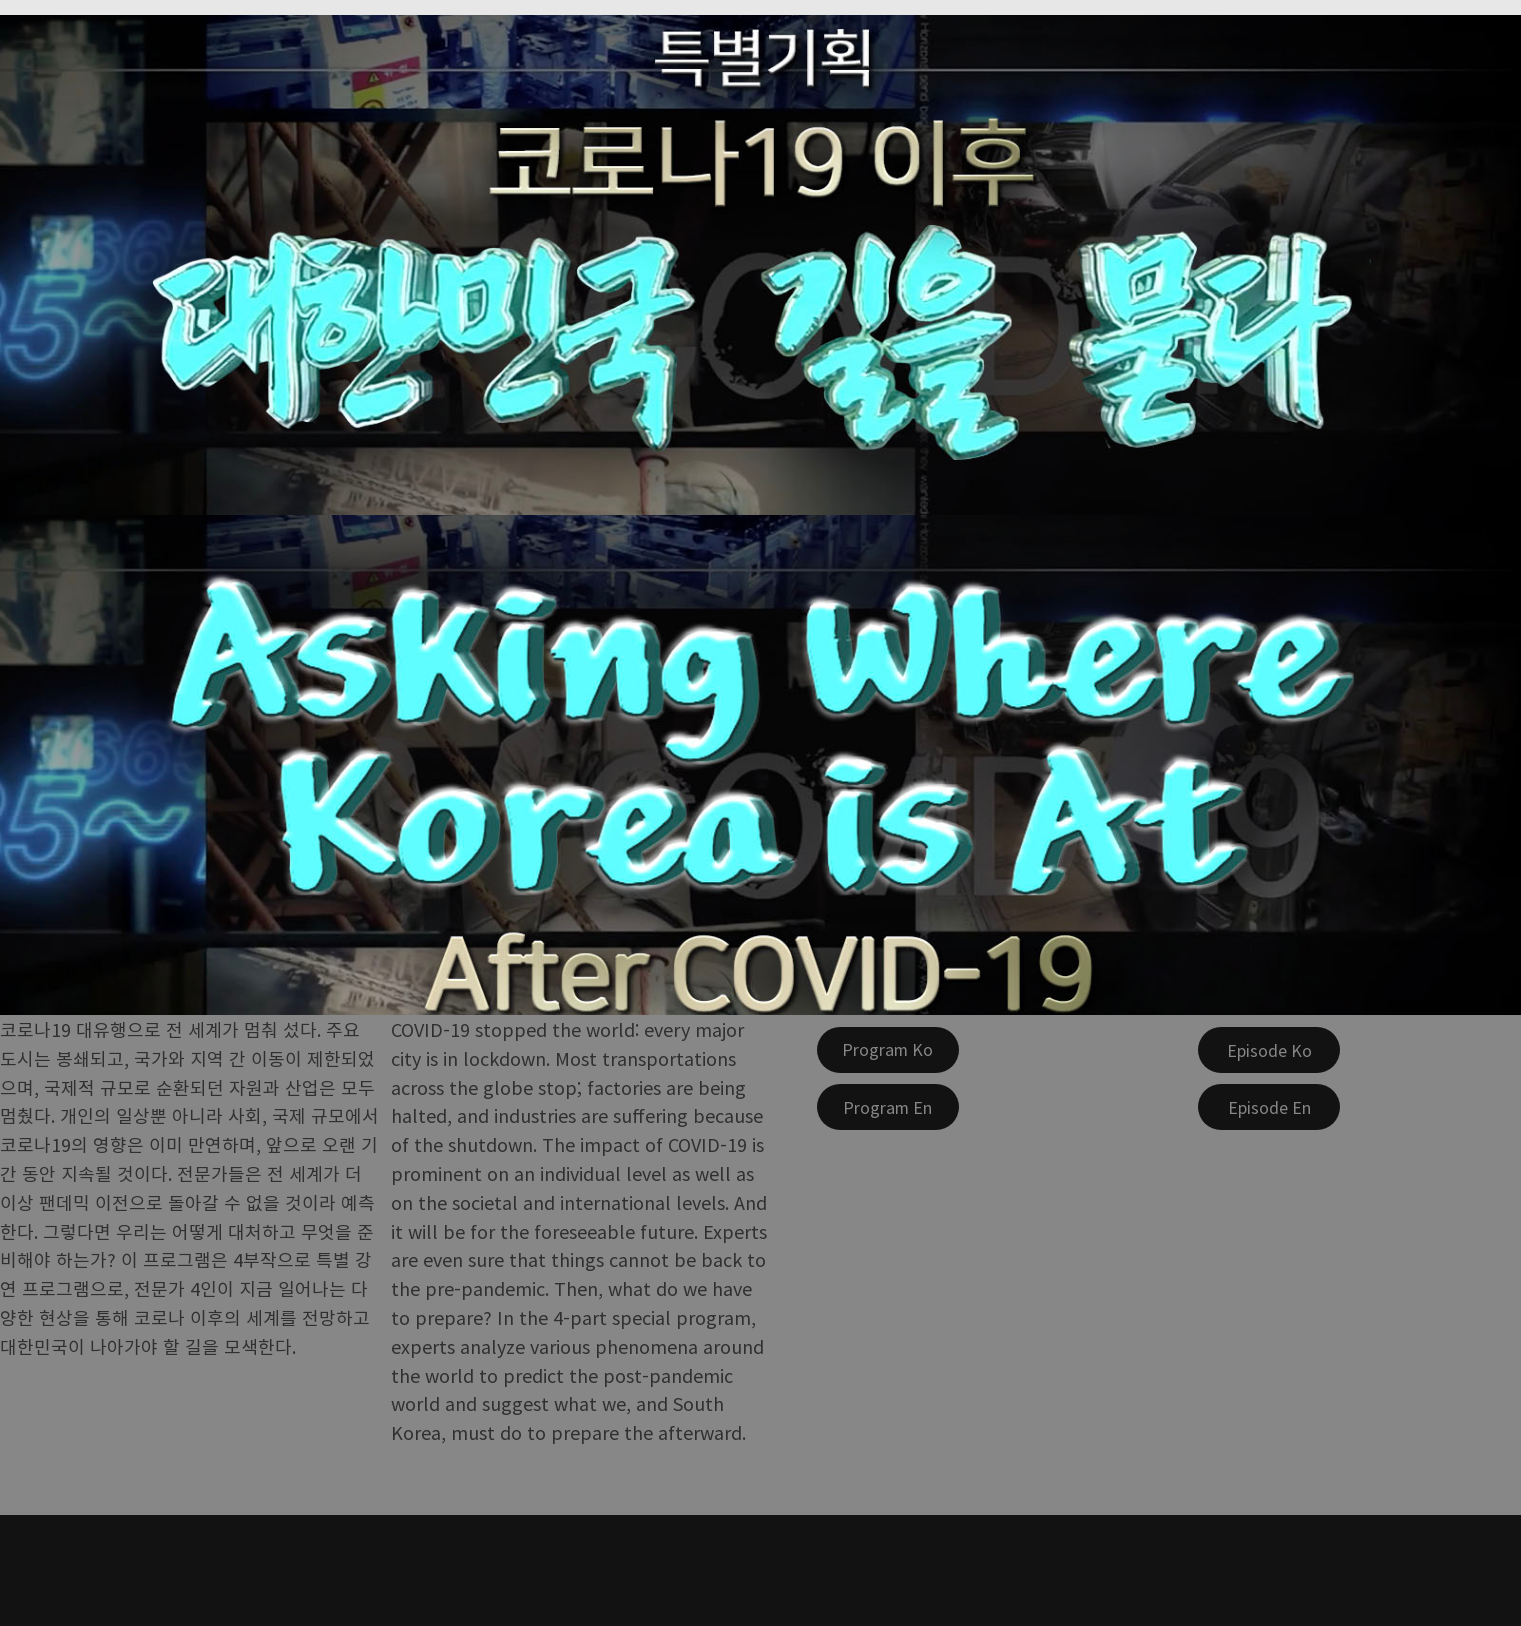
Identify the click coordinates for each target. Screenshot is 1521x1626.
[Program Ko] (888, 1050)
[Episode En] (1269, 1107)
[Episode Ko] (1269, 1050)
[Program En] (888, 1107)
